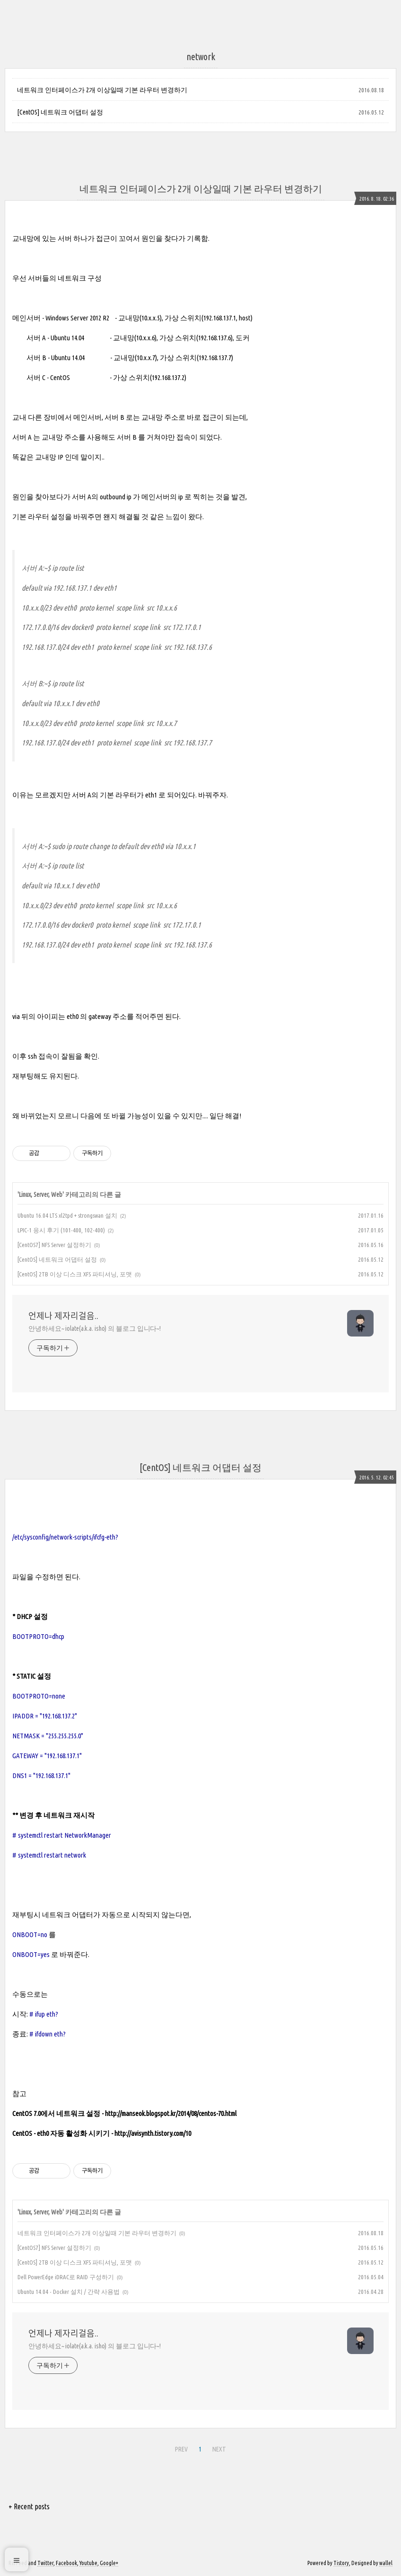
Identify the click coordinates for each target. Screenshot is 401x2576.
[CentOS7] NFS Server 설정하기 (54, 1244)
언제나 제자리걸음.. (63, 1315)
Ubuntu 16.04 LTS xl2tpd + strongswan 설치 (67, 1215)
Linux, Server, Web (40, 1194)
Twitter (45, 2563)
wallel (385, 2563)
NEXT (219, 2449)
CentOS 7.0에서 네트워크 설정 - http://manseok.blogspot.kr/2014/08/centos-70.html (124, 2113)
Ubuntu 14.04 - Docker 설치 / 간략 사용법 (68, 2291)
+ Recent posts (29, 2506)
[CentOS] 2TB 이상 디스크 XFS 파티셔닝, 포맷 (74, 1274)
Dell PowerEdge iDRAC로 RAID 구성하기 (65, 2277)
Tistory (341, 2563)
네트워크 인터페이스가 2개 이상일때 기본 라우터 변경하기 (102, 90)
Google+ (109, 2563)
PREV (181, 2449)
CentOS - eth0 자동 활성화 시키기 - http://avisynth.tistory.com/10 (101, 2133)
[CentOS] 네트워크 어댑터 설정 (60, 112)
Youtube (88, 2563)
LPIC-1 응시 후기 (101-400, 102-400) (61, 1230)
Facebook (66, 2563)
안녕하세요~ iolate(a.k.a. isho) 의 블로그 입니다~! (94, 1328)
